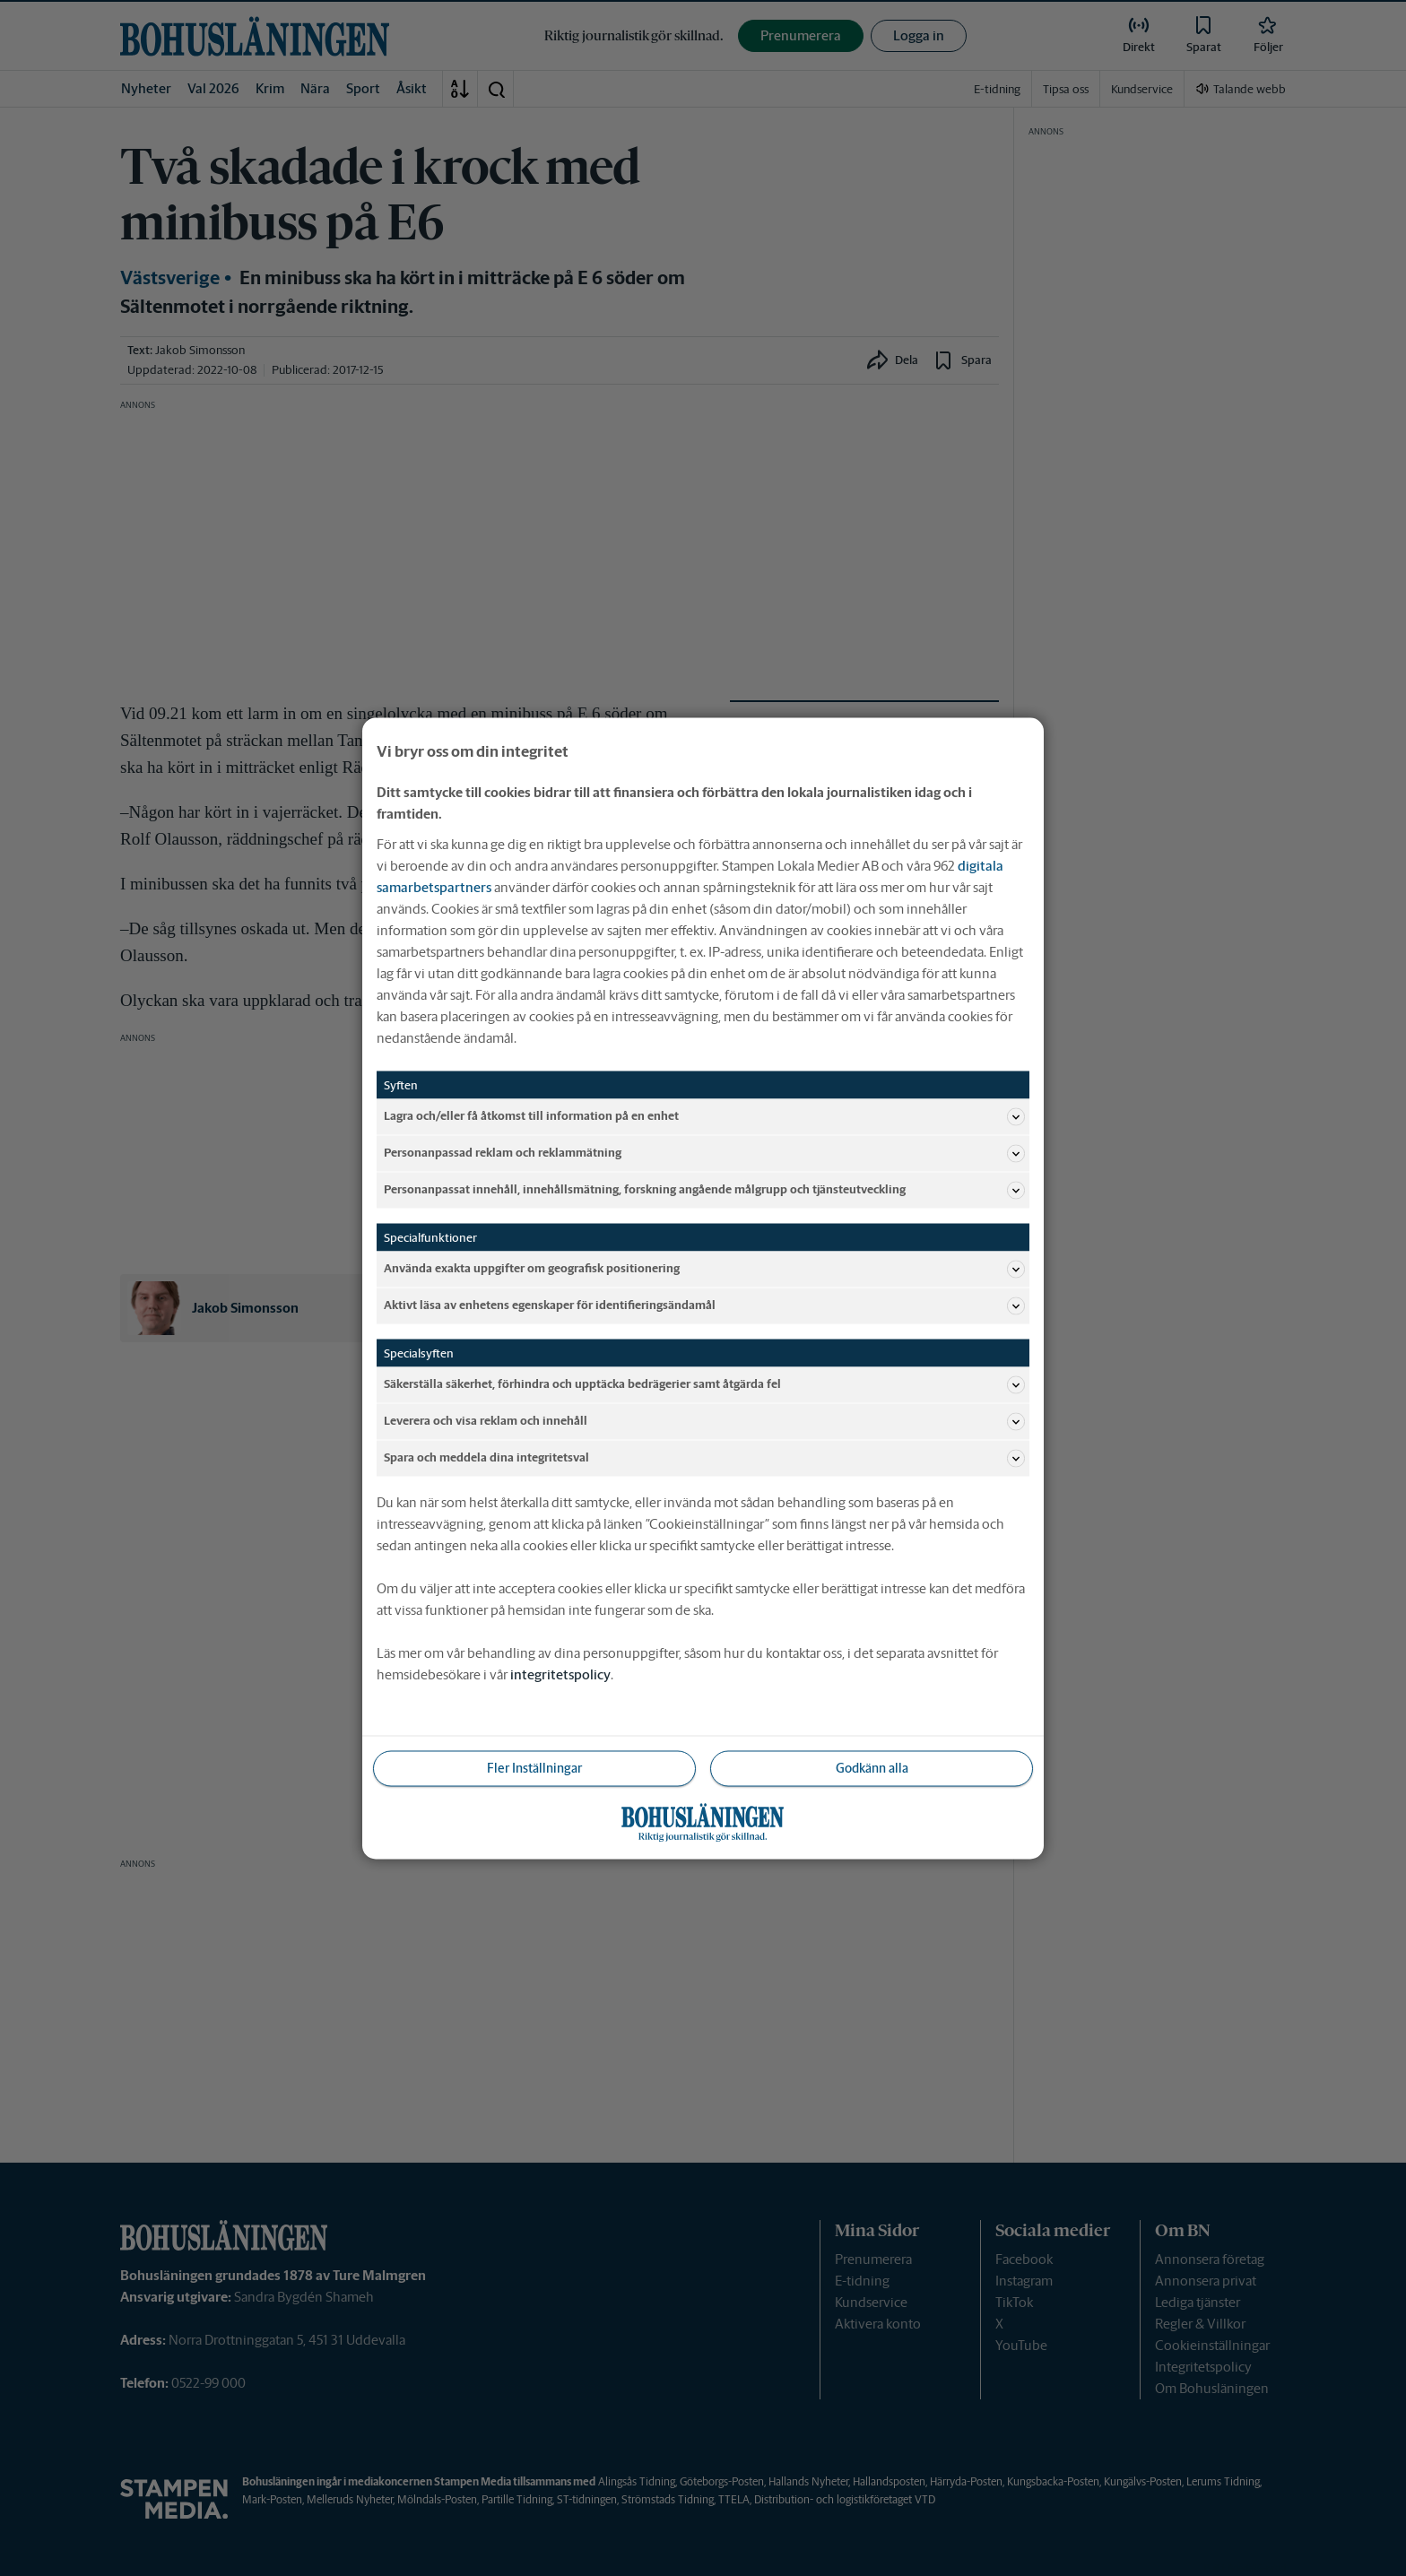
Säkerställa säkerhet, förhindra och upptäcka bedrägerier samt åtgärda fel (704, 1384)
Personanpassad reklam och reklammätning (704, 1153)
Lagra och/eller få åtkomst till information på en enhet (704, 1116)
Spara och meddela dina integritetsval (704, 1458)
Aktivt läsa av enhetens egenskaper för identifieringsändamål (704, 1305)
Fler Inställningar (534, 1767)
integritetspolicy (560, 1673)
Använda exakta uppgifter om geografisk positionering (704, 1269)
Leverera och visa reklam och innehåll (704, 1421)
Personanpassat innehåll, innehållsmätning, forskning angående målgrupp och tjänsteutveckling (704, 1190)
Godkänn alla (872, 1767)
